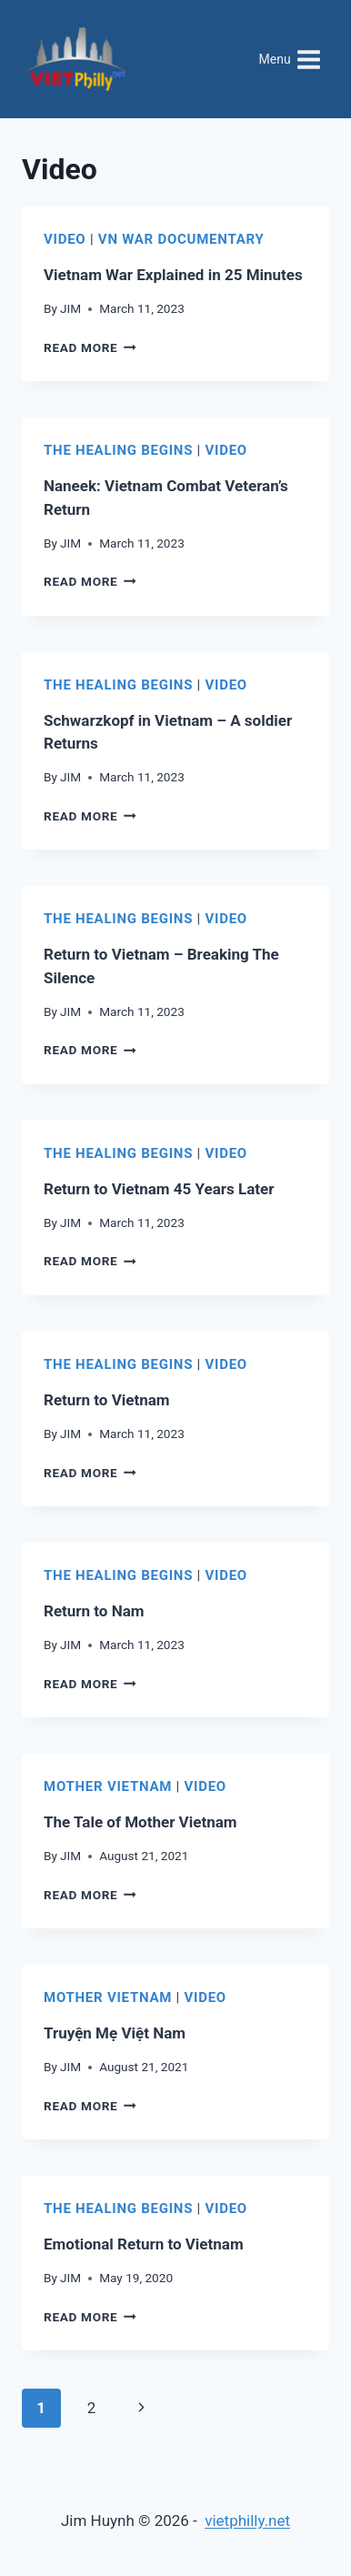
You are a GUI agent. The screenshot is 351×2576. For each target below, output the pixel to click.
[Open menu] (290, 59)
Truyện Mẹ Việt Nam (115, 2033)
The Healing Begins (118, 450)
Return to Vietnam (107, 1400)
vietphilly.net (247, 2520)
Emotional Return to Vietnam (144, 2244)
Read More (90, 347)
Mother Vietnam (108, 1786)
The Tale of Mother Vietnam (140, 1822)
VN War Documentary (181, 239)
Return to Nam (94, 1611)
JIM (70, 308)
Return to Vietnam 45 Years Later (159, 1189)
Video (64, 239)
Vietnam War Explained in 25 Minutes (173, 275)
